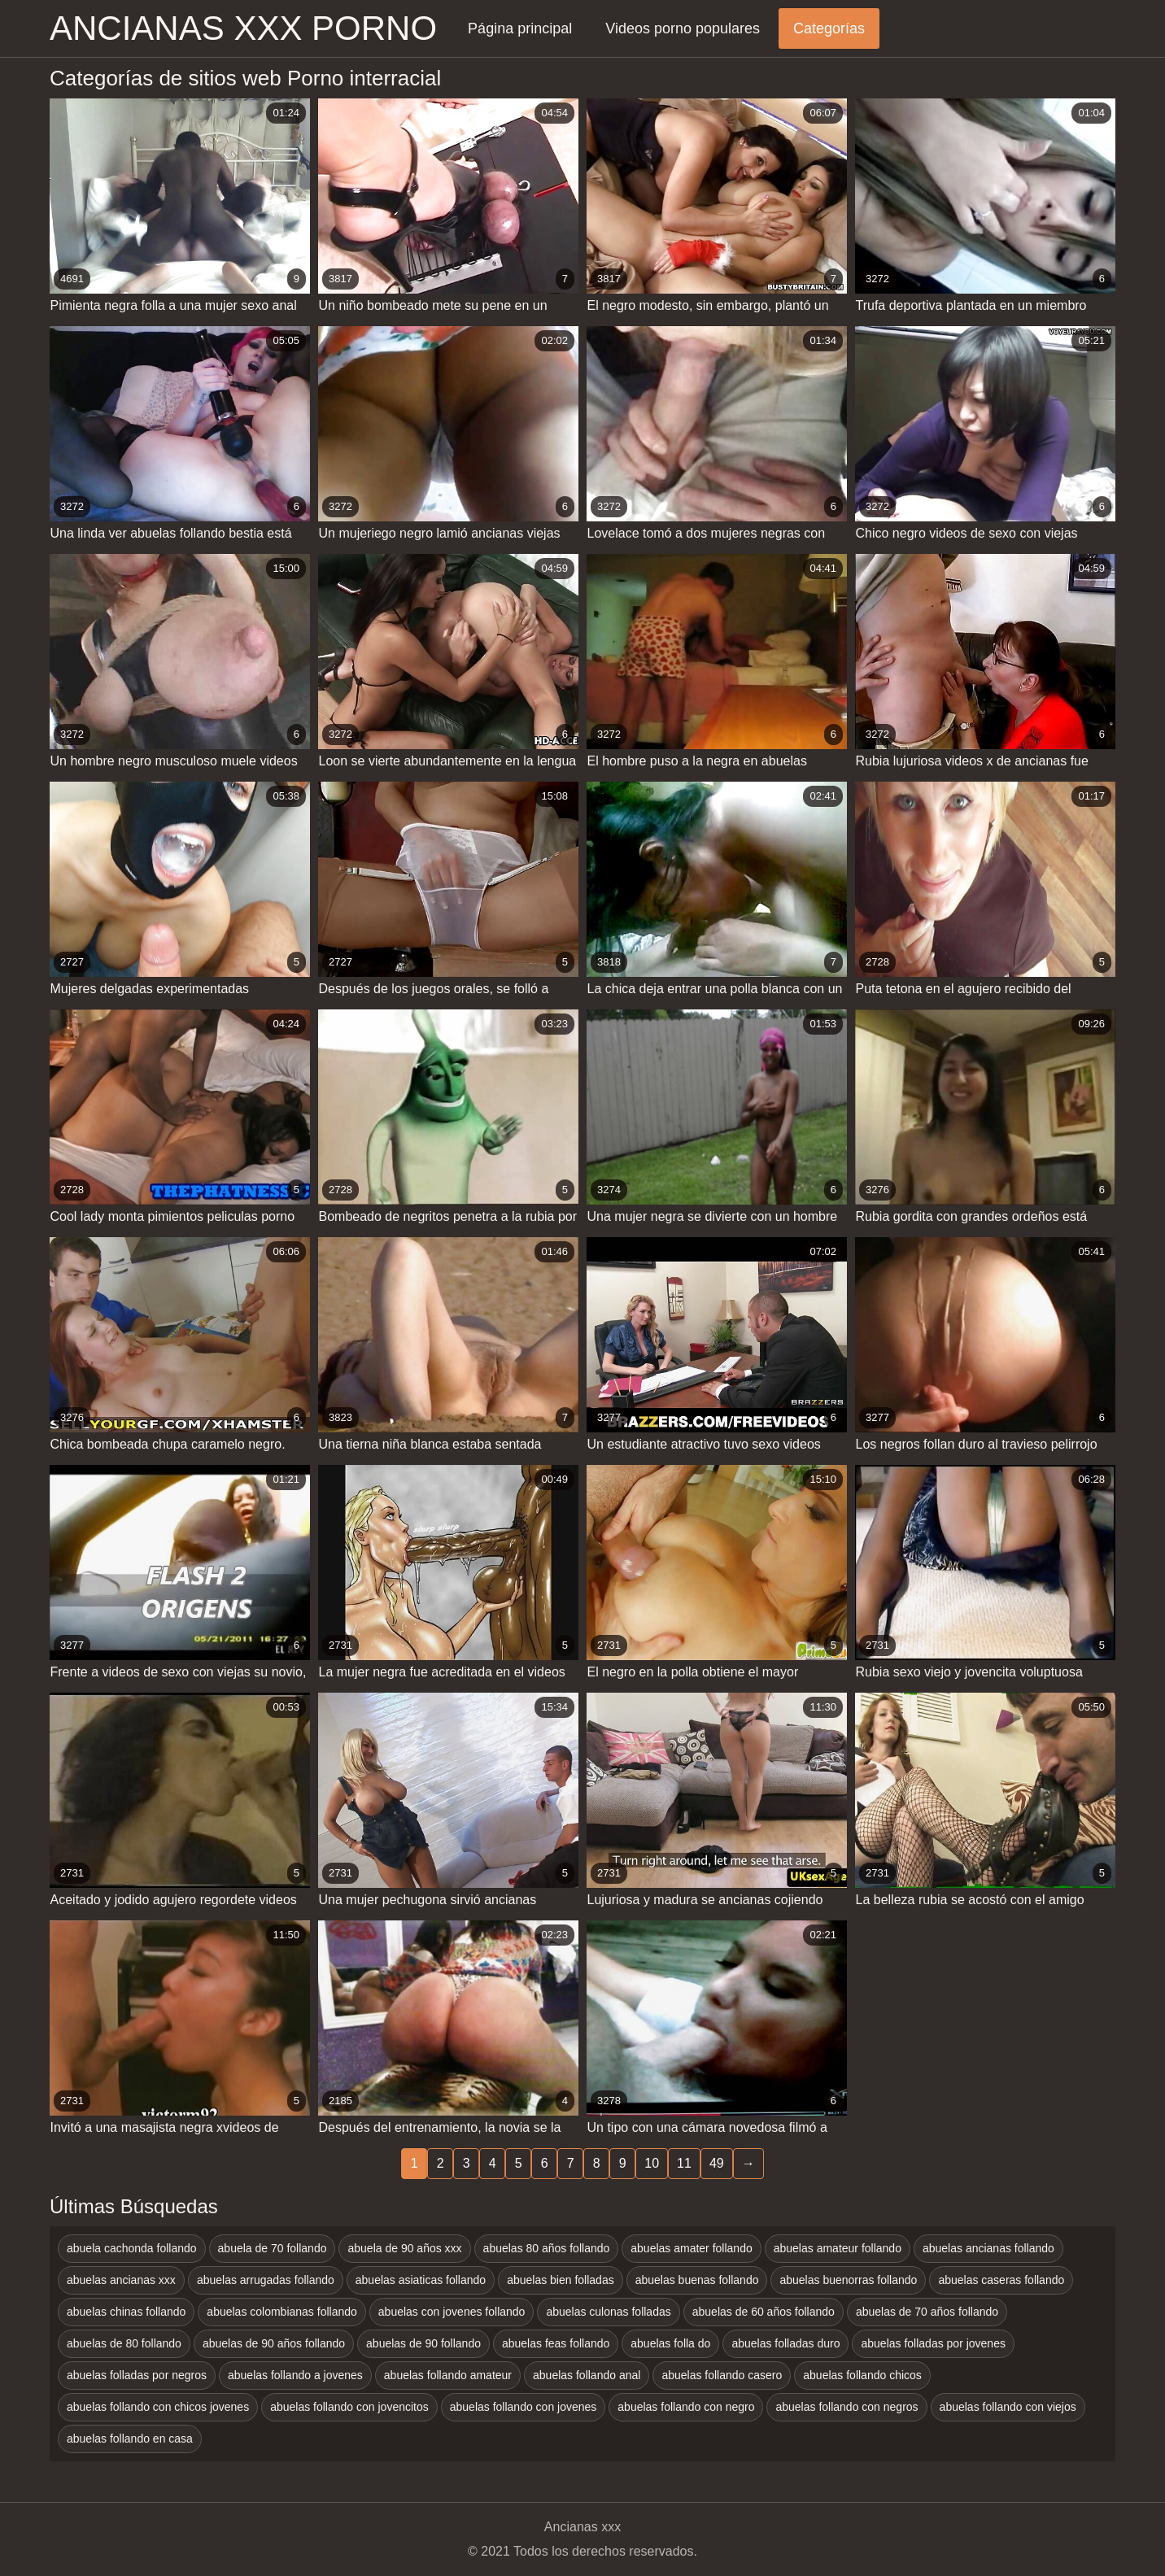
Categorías (829, 28)
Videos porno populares (682, 28)
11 (684, 2163)
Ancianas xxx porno (243, 28)
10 (651, 2163)
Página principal (520, 28)
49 (716, 2163)
